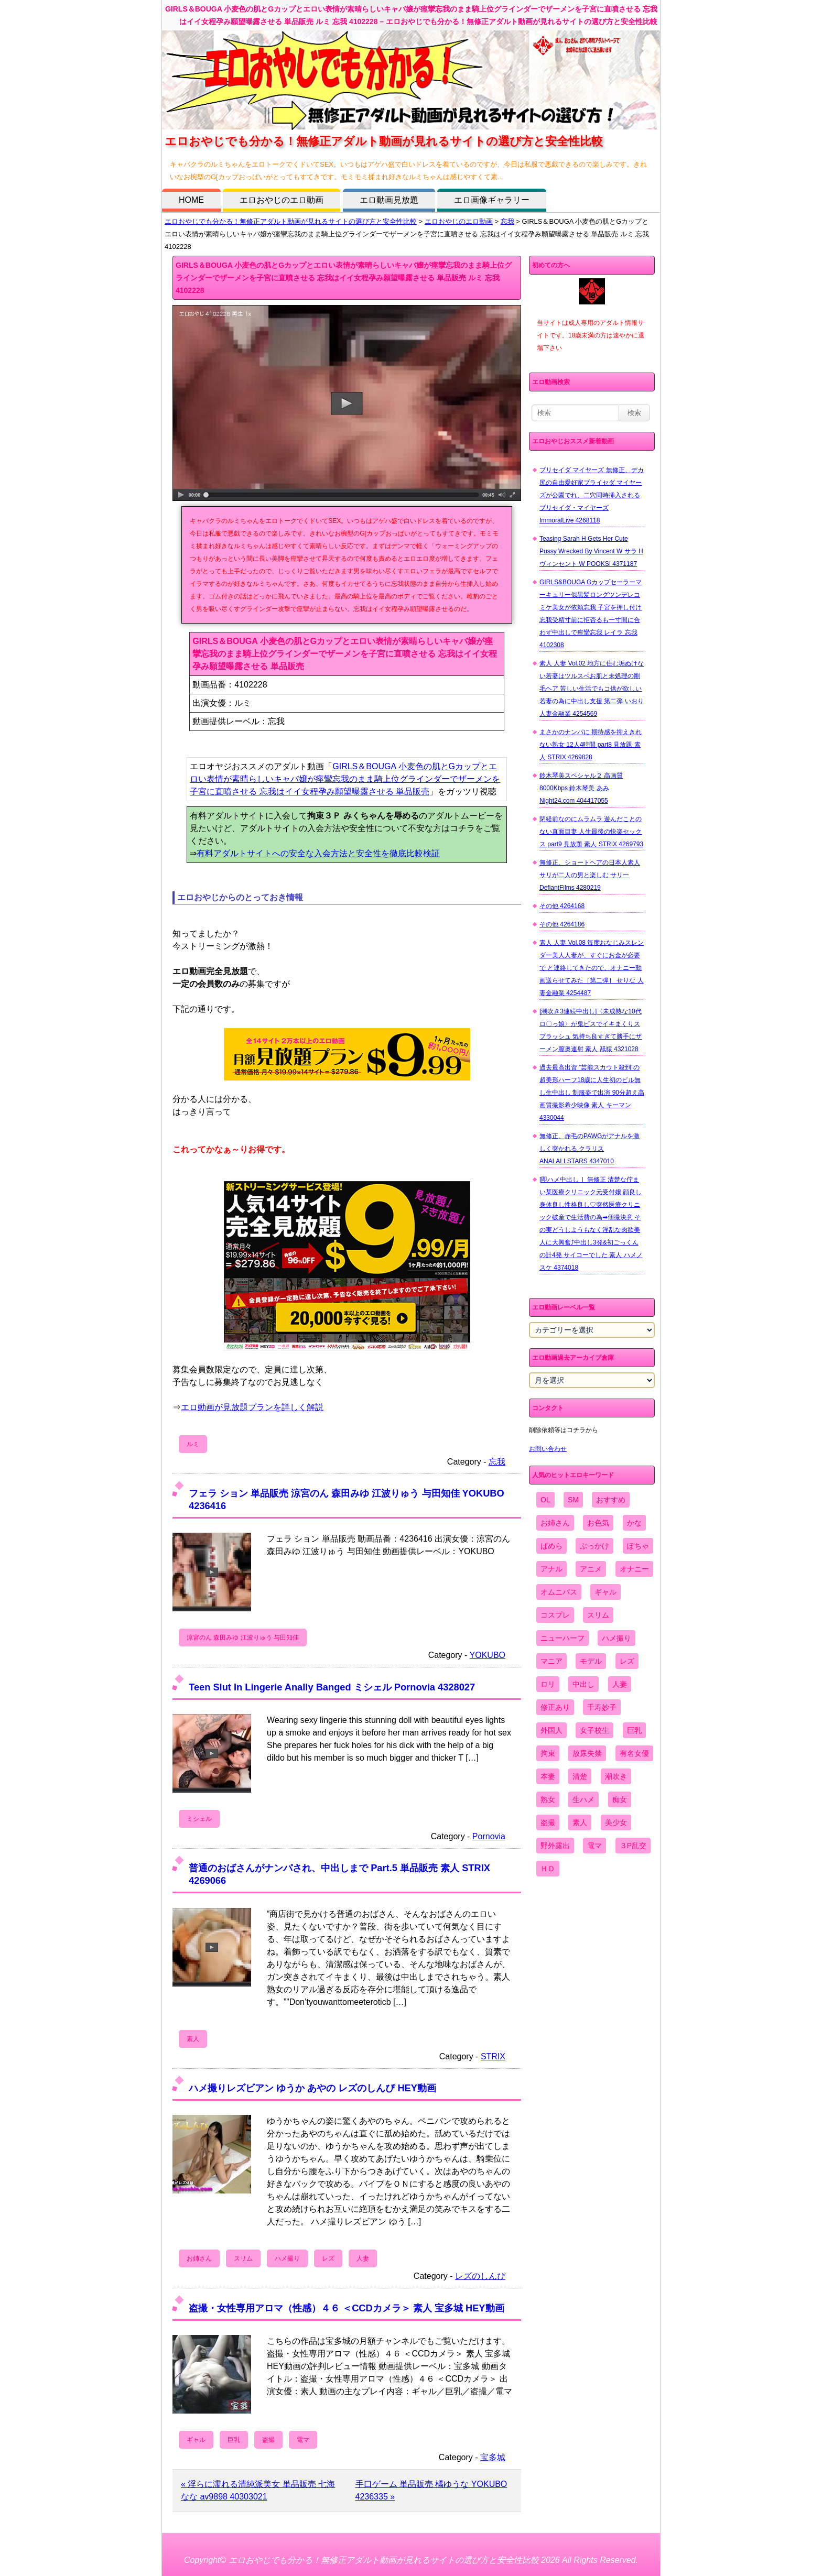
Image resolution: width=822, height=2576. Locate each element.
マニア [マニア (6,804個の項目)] (551, 1661)
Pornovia (488, 1836)
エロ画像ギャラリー (491, 199)
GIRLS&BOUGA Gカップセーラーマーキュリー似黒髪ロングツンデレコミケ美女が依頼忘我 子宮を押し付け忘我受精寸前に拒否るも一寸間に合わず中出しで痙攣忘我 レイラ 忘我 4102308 (590, 613)
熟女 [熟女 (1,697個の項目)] (547, 1799)
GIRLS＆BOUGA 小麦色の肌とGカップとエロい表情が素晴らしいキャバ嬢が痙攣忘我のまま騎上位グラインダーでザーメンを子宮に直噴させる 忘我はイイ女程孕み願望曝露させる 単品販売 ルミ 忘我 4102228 (344, 277)
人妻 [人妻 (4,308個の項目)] (619, 1684)
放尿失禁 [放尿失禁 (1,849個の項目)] (587, 1753)
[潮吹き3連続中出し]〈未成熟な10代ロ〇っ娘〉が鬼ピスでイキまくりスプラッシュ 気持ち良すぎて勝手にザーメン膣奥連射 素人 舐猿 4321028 (590, 1030)
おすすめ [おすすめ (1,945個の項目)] (610, 1500)
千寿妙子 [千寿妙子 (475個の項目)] (601, 1707)
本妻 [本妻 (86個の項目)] (547, 1776)
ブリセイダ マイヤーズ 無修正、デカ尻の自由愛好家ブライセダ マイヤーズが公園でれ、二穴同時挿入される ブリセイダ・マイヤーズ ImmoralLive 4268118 (591, 495)
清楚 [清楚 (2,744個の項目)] (579, 1776)
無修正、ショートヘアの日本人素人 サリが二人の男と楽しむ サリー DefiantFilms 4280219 (589, 875)
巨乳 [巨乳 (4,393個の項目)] (634, 1730)
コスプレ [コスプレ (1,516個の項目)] (555, 1615)
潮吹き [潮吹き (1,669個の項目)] (616, 1776)
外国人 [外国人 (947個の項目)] (551, 1730)
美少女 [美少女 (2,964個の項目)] (616, 1822)
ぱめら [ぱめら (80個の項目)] (551, 1546)
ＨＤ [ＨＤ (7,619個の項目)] (547, 1868)
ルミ (193, 1444)
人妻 (362, 2258)
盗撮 (268, 2439)
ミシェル (199, 1818)
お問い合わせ (548, 1449)
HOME (191, 199)
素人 (193, 2039)
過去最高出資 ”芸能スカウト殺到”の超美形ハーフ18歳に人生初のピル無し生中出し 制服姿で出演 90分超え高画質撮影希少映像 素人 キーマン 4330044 (591, 1092)
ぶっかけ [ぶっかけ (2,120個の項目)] (594, 1546)
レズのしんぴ (480, 2276)
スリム (243, 2258)
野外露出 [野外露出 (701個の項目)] (555, 1845)
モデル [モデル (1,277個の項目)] (591, 1661)
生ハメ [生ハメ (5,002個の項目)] (583, 1799)
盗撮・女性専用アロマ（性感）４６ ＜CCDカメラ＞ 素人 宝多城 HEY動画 (346, 2307)
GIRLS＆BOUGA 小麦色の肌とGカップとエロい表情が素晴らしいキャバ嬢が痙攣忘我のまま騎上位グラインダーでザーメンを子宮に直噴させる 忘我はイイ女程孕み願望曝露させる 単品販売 (345, 779)
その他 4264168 (562, 906)
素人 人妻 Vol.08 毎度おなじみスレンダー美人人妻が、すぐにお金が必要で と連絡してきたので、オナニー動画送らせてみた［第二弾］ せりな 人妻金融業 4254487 (591, 968)
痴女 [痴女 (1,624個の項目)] (619, 1799)
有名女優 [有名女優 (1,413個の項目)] (634, 1753)
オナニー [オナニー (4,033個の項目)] (634, 1569)
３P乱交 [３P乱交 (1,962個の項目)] (633, 1845)
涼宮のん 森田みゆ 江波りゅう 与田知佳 (243, 1637)
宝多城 (492, 2457)
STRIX (493, 2056)
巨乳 (234, 2439)
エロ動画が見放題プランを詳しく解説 (252, 1407)
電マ (303, 2439)
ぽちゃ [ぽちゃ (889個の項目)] (638, 1546)
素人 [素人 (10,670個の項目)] (579, 1822)
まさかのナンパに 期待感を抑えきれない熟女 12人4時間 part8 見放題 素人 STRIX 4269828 (590, 744)
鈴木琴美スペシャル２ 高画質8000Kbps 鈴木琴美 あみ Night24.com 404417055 (581, 788)
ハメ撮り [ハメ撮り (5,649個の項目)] (616, 1638)
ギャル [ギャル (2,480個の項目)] (605, 1592)
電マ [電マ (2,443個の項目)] (594, 1845)
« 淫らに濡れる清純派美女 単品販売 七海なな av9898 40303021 (258, 2490)
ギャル (196, 2439)
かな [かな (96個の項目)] (634, 1523)
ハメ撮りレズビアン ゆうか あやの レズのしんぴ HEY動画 (312, 2087)
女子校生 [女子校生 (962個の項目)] (594, 1730)
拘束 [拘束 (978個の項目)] (547, 1753)
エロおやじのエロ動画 (281, 199)
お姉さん (199, 2258)
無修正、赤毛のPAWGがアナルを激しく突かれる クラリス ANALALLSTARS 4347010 (589, 1148)
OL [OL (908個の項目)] (545, 1500)
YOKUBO (487, 1655)
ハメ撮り (287, 2258)
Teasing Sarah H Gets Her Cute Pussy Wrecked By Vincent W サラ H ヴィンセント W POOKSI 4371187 (591, 551)
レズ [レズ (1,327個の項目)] (627, 1661)
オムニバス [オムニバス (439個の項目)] (558, 1592)
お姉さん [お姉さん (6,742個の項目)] (555, 1523)
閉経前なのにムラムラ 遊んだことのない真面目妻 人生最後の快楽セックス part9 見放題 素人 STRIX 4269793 (591, 831)
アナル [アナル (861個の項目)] (551, 1569)
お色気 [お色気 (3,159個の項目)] (598, 1523)
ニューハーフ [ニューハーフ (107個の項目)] (562, 1638)
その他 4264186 (562, 924)
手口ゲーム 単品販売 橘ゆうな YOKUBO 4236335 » (431, 2490)
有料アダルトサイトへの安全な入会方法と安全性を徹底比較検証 (318, 853)
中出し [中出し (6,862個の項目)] (583, 1684)
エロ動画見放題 (389, 199)
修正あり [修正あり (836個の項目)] (555, 1707)
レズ (328, 2258)
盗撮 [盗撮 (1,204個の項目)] (547, 1822)
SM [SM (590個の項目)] (573, 1500)
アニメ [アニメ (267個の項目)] (591, 1569)
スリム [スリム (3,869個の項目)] (598, 1615)
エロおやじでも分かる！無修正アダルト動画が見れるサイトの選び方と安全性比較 (291, 221)
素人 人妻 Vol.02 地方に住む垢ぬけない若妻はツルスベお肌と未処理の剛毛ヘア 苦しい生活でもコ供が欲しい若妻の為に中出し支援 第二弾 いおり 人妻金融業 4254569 (591, 688)
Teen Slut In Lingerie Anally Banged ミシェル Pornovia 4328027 (332, 1687)
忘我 (507, 221)
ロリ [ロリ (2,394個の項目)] (547, 1684)
